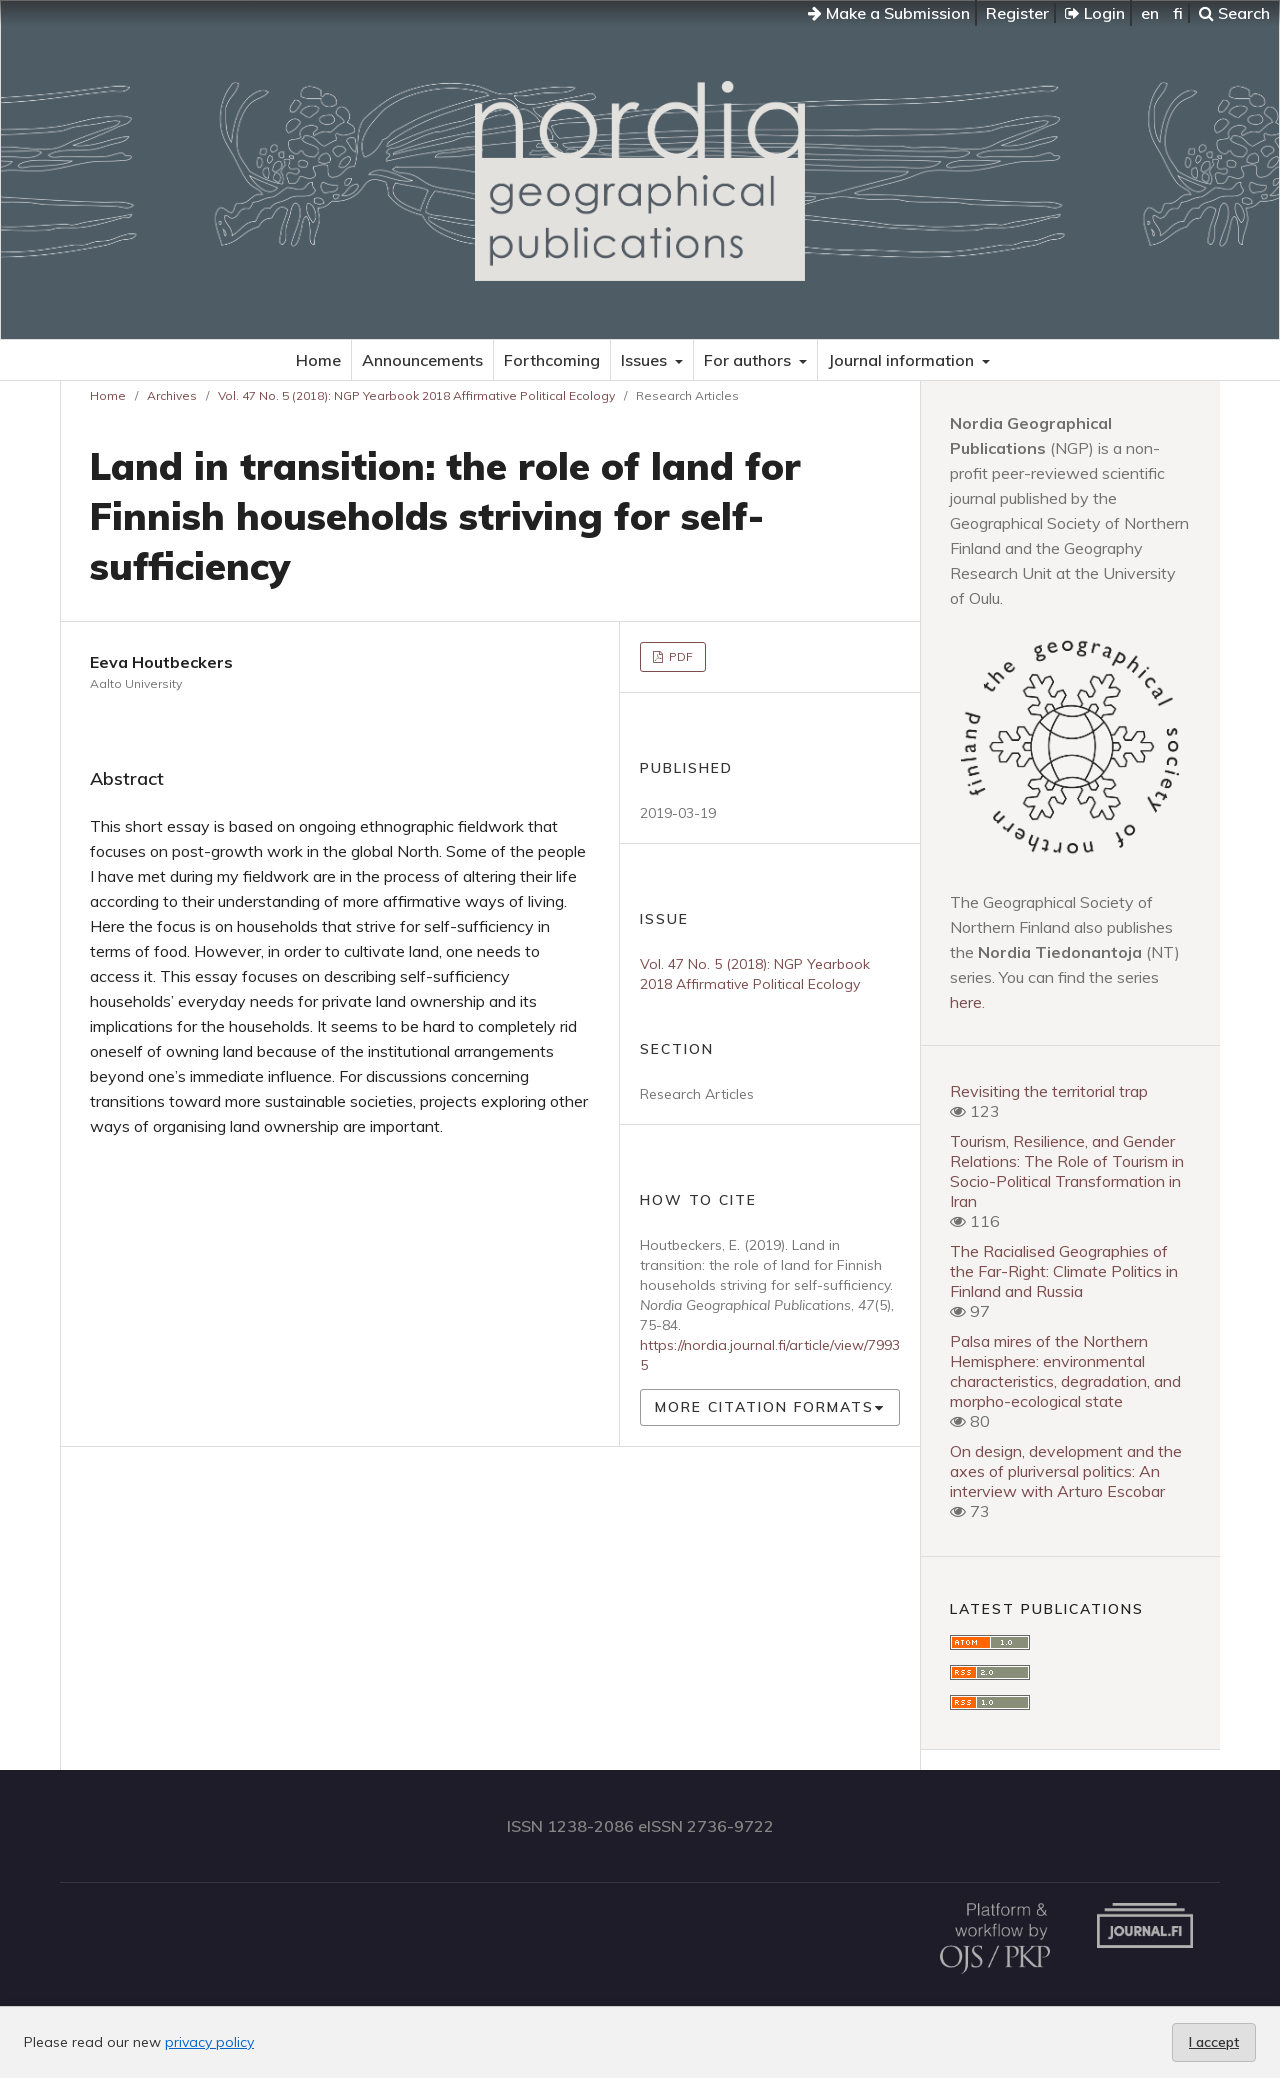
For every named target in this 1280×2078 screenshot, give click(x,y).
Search (1234, 13)
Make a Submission (889, 13)
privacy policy (209, 2042)
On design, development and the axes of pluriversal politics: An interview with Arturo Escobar (1066, 1471)
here (966, 1002)
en (1150, 13)
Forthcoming (552, 360)
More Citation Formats (764, 1407)
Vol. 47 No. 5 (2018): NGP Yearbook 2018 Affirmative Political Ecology (416, 395)
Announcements (422, 360)
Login (1095, 13)
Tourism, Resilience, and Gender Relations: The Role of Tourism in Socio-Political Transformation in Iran (1067, 1171)
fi (1178, 13)
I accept (1214, 2042)
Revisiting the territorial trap (1049, 1091)
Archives (172, 395)
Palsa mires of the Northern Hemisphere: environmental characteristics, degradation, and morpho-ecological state (1065, 1371)
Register (1017, 13)
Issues (646, 360)
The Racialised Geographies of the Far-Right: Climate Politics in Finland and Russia (1064, 1271)
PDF (679, 656)
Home (318, 360)
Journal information (903, 360)
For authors (749, 360)
